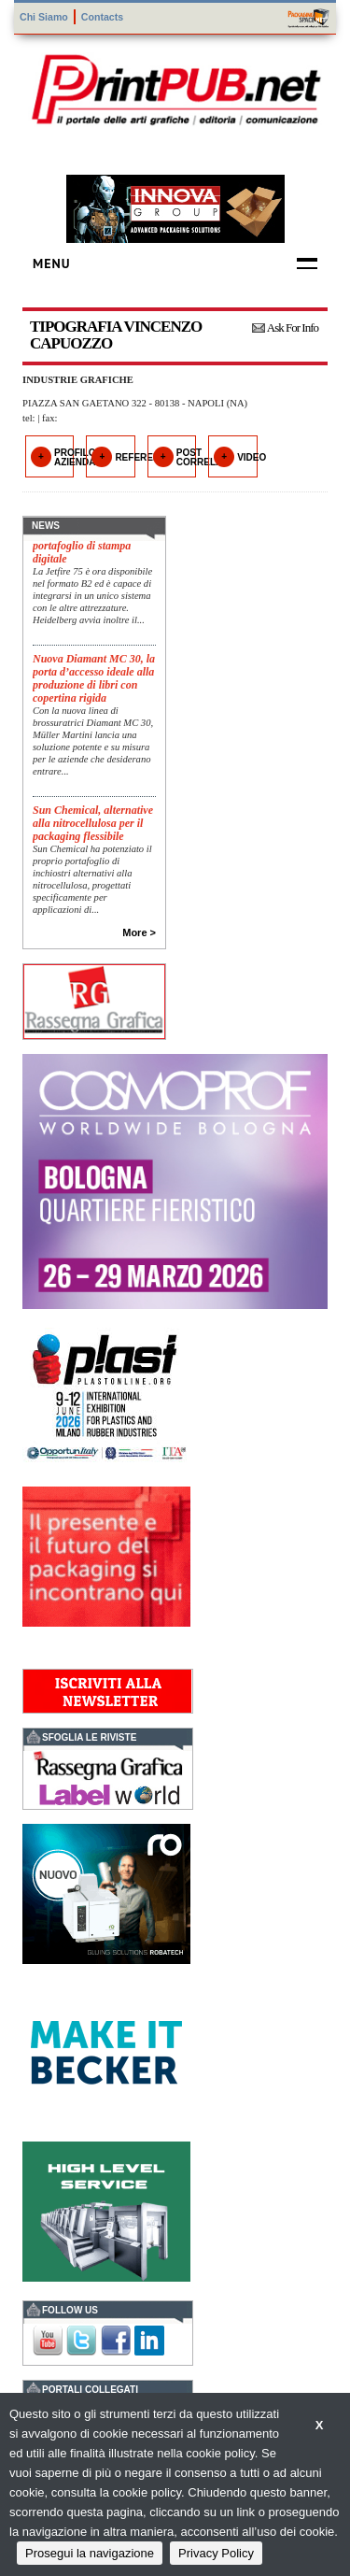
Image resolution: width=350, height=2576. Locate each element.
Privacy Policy (216, 2553)
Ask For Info (292, 327)
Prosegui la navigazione (89, 2553)
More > (139, 932)
